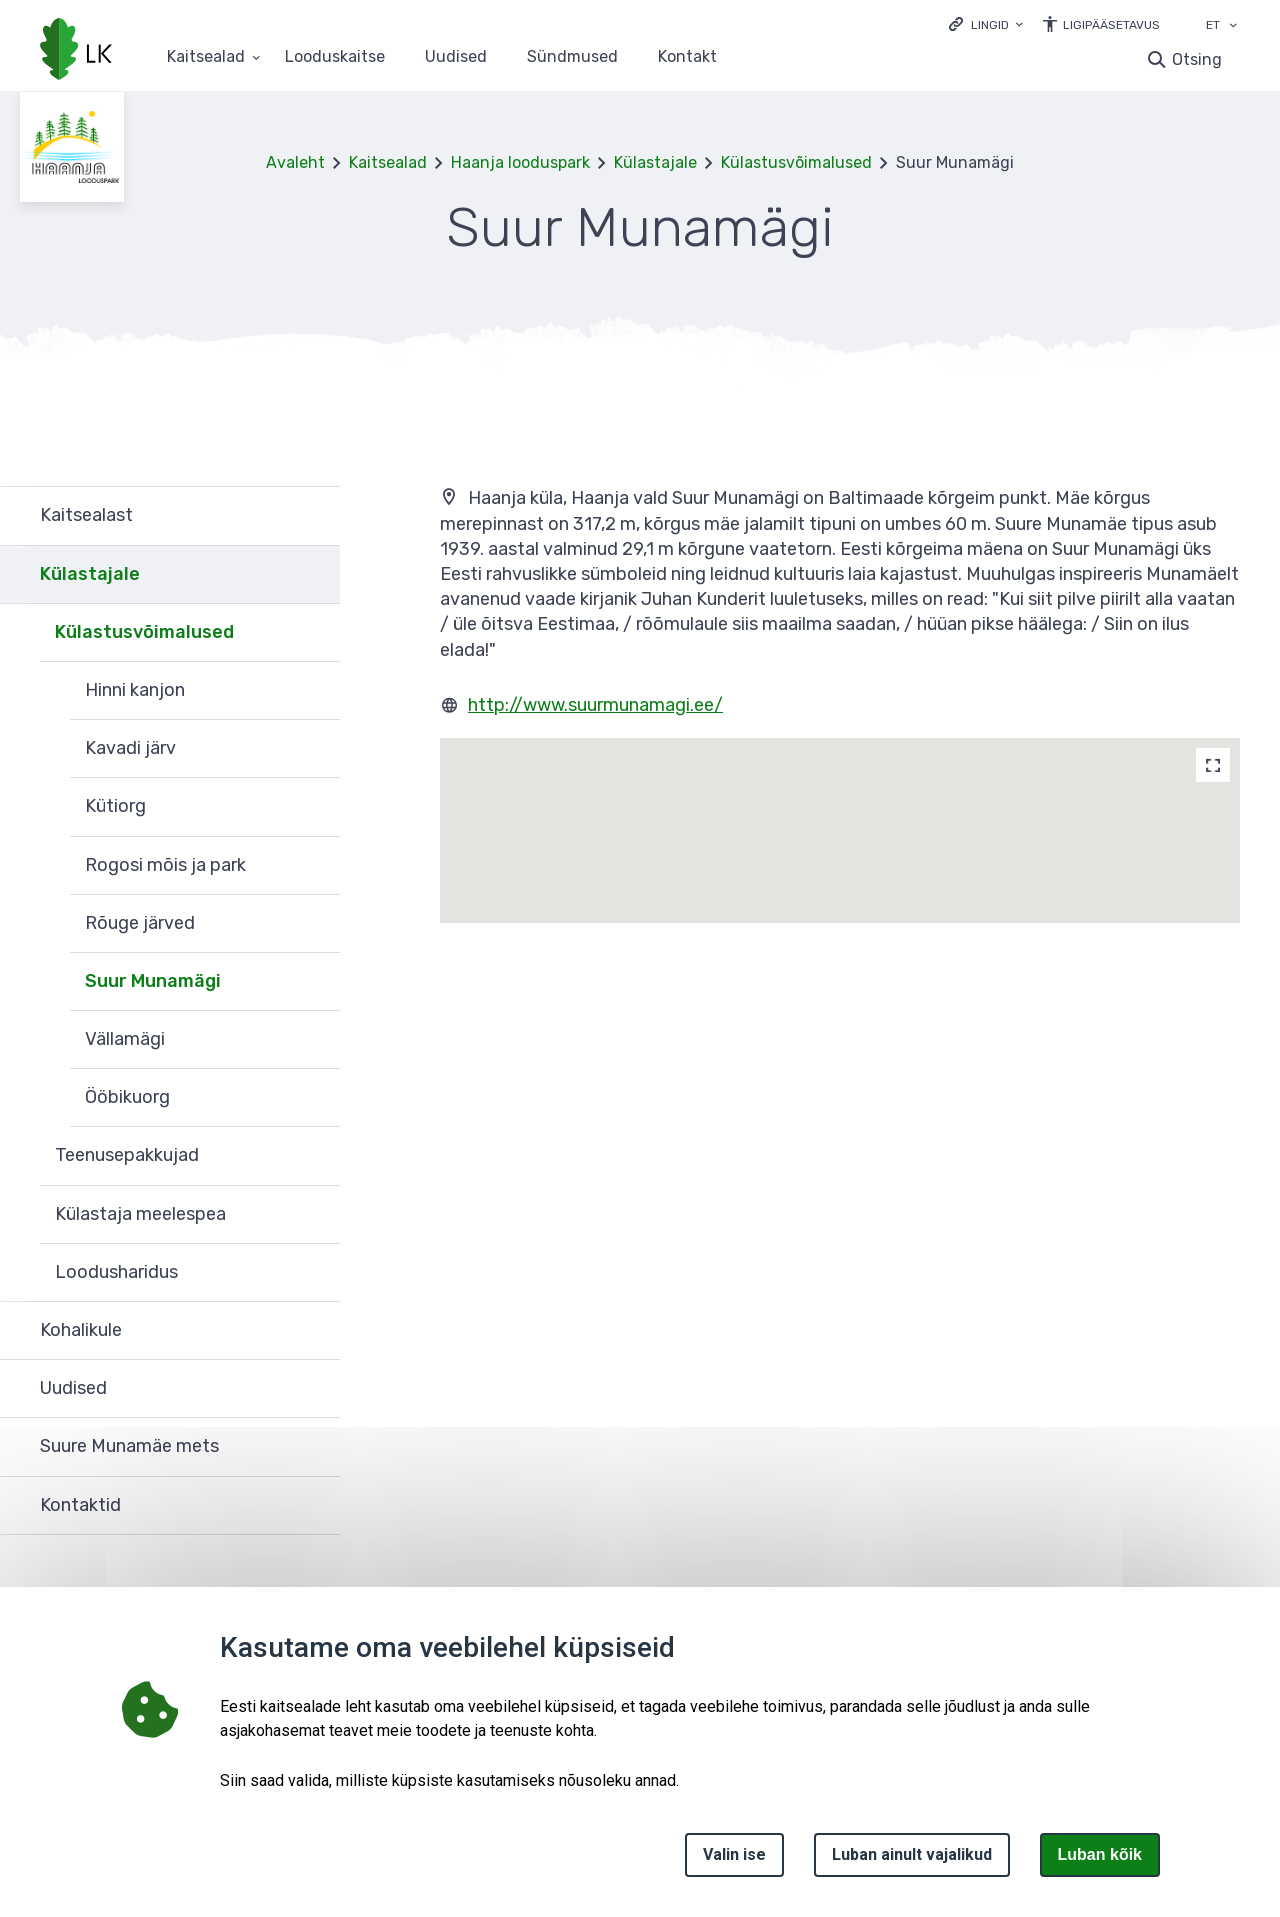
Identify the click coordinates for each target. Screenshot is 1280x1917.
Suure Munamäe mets (129, 1446)
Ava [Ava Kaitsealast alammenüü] (315, 515)
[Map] (1213, 765)
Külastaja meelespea (140, 1214)
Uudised (456, 57)
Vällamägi (125, 1039)
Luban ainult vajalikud (912, 1854)
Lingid (990, 25)
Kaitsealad (388, 162)
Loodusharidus (116, 1272)
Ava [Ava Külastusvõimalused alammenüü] (315, 633)
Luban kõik (1100, 1854)
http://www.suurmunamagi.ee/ (595, 705)
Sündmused (572, 57)
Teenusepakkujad (127, 1155)
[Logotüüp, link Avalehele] (76, 51)
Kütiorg (115, 806)
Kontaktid (80, 1505)
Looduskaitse (335, 57)
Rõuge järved (140, 923)
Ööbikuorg (127, 1097)
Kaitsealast (86, 515)
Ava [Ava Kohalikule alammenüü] (315, 1331)
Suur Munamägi (153, 981)
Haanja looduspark (520, 162)
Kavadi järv (130, 748)
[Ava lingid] (986, 23)
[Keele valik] (1233, 27)
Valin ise (734, 1854)
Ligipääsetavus (1111, 25)
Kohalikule (81, 1330)
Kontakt (687, 57)
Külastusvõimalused (796, 162)
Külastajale (655, 162)
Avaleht (295, 162)
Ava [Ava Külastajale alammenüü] (315, 575)
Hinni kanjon (135, 690)
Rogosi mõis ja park (165, 865)
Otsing (1197, 59)
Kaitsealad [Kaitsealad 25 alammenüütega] (206, 57)
